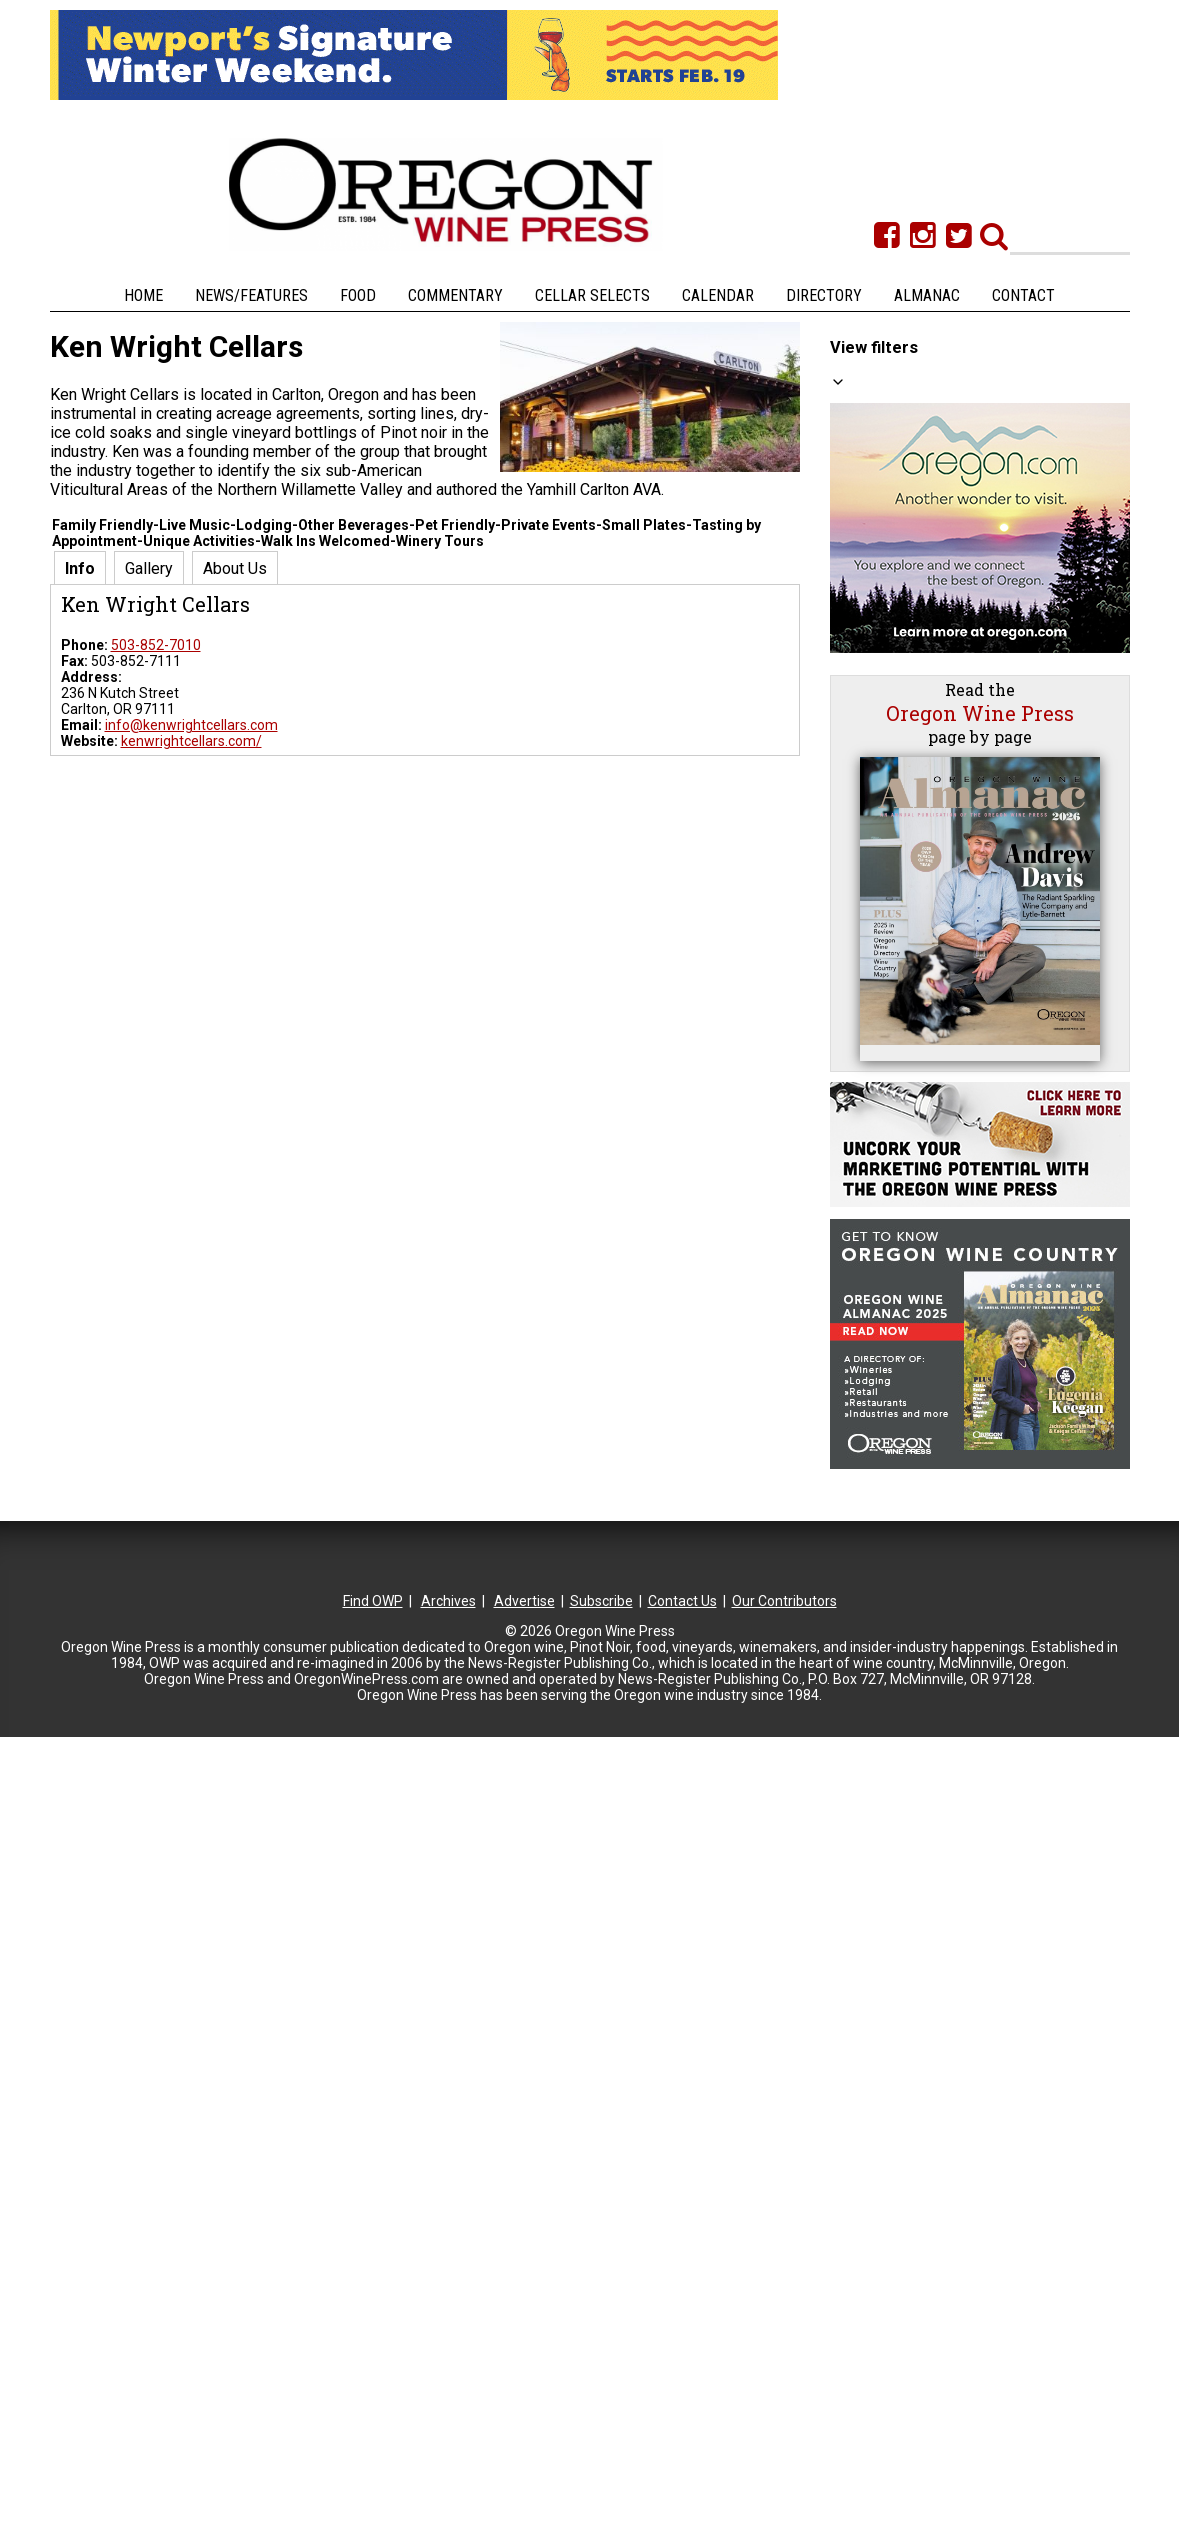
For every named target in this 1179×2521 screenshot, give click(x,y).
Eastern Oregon (909, 930)
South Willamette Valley (935, 1025)
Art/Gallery (924, 623)
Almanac (927, 295)
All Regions (885, 834)
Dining (909, 718)
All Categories (894, 375)
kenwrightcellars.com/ (191, 741)
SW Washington (909, 1006)
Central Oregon (908, 873)
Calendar (718, 295)
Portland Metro (907, 987)
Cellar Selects (592, 295)
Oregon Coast (903, 968)
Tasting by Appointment (966, 452)
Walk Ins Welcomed (950, 471)
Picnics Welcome (943, 775)
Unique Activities (942, 642)
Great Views (928, 547)
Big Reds (917, 414)
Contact (1023, 295)
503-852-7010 (156, 645)
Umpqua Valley (907, 1082)
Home (143, 295)
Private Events (935, 661)
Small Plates (929, 737)
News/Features (251, 295)
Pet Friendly (927, 509)
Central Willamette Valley (939, 892)
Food (358, 295)
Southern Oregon (914, 1044)
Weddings (921, 680)
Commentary (455, 295)
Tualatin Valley (906, 1063)
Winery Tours (931, 585)
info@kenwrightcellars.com (191, 725)
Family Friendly (936, 528)
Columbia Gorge (910, 911)
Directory (824, 295)
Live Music (922, 604)
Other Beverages (943, 433)
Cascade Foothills (915, 854)
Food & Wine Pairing (952, 756)
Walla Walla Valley (916, 1101)
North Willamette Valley (933, 949)
